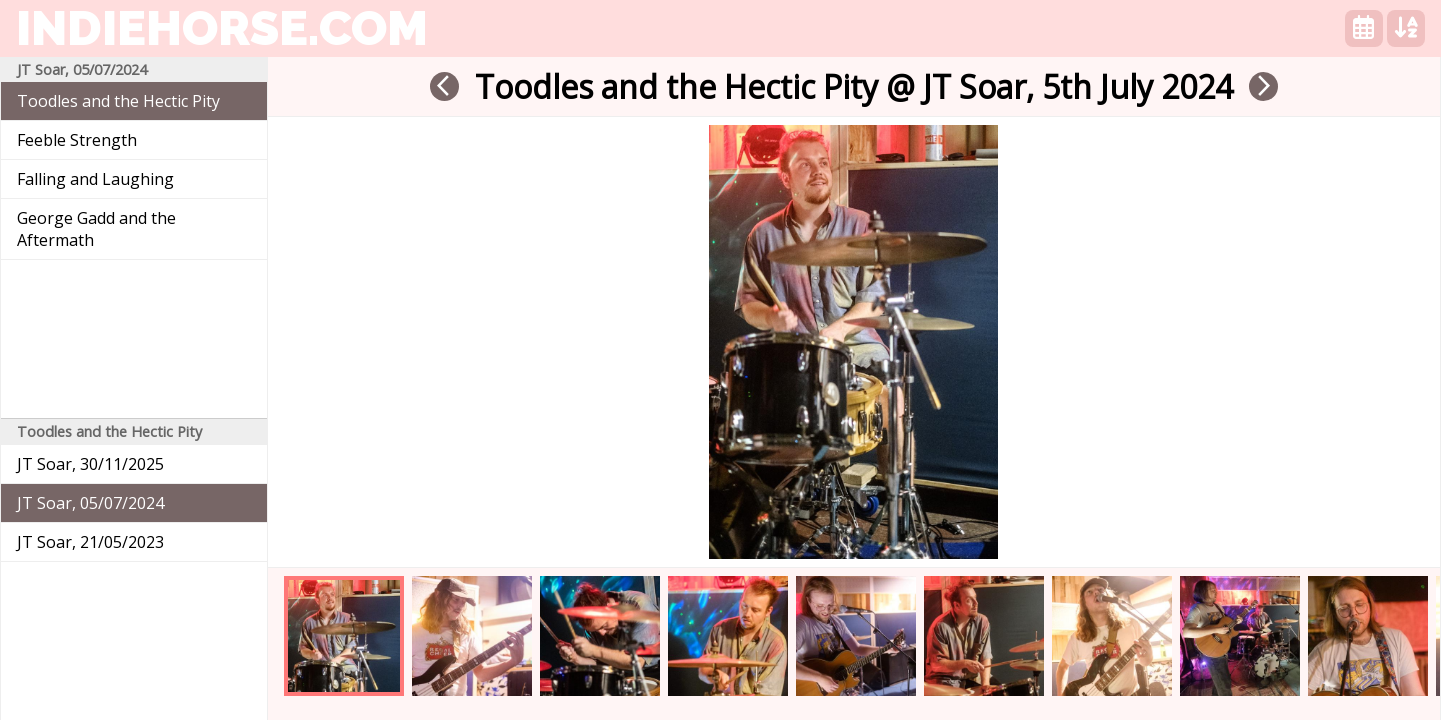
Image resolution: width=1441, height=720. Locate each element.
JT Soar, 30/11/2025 (90, 464)
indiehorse (222, 28)
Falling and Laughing (95, 179)
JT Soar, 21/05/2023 (90, 542)
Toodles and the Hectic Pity (118, 101)
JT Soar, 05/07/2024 (90, 503)
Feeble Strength (77, 140)
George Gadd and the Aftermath (96, 229)
